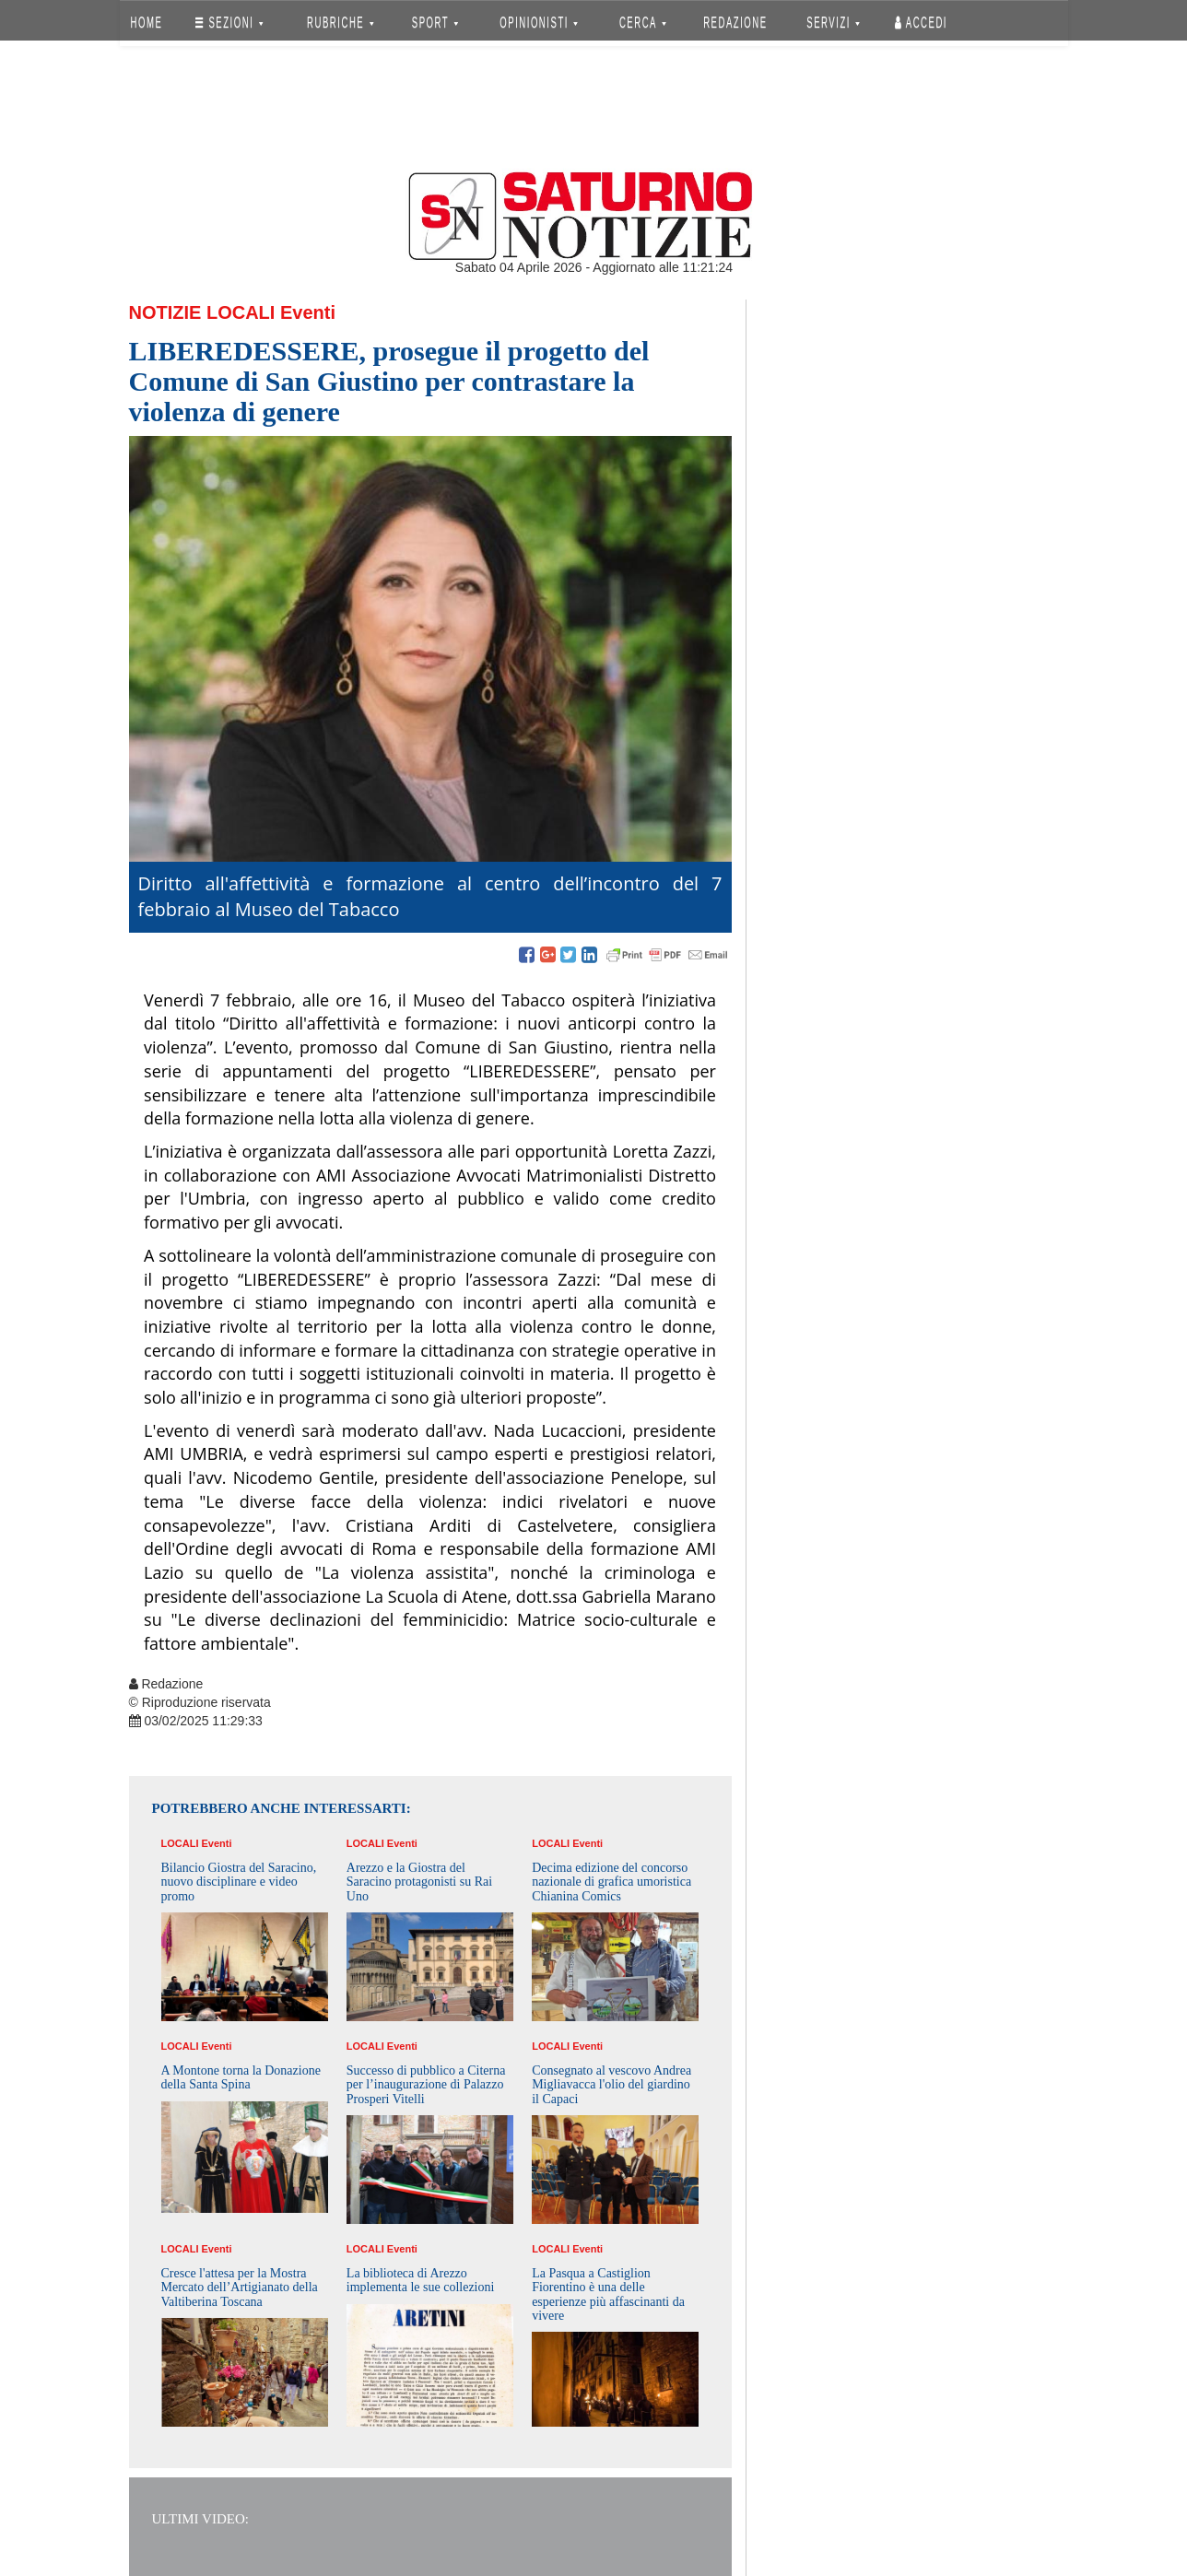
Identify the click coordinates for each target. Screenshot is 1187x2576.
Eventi (307, 312)
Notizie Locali (202, 312)
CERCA (642, 22)
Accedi (921, 22)
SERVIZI (833, 22)
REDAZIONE (735, 22)
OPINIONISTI (538, 22)
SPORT (435, 22)
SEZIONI (229, 22)
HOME (146, 22)
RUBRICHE (341, 22)
